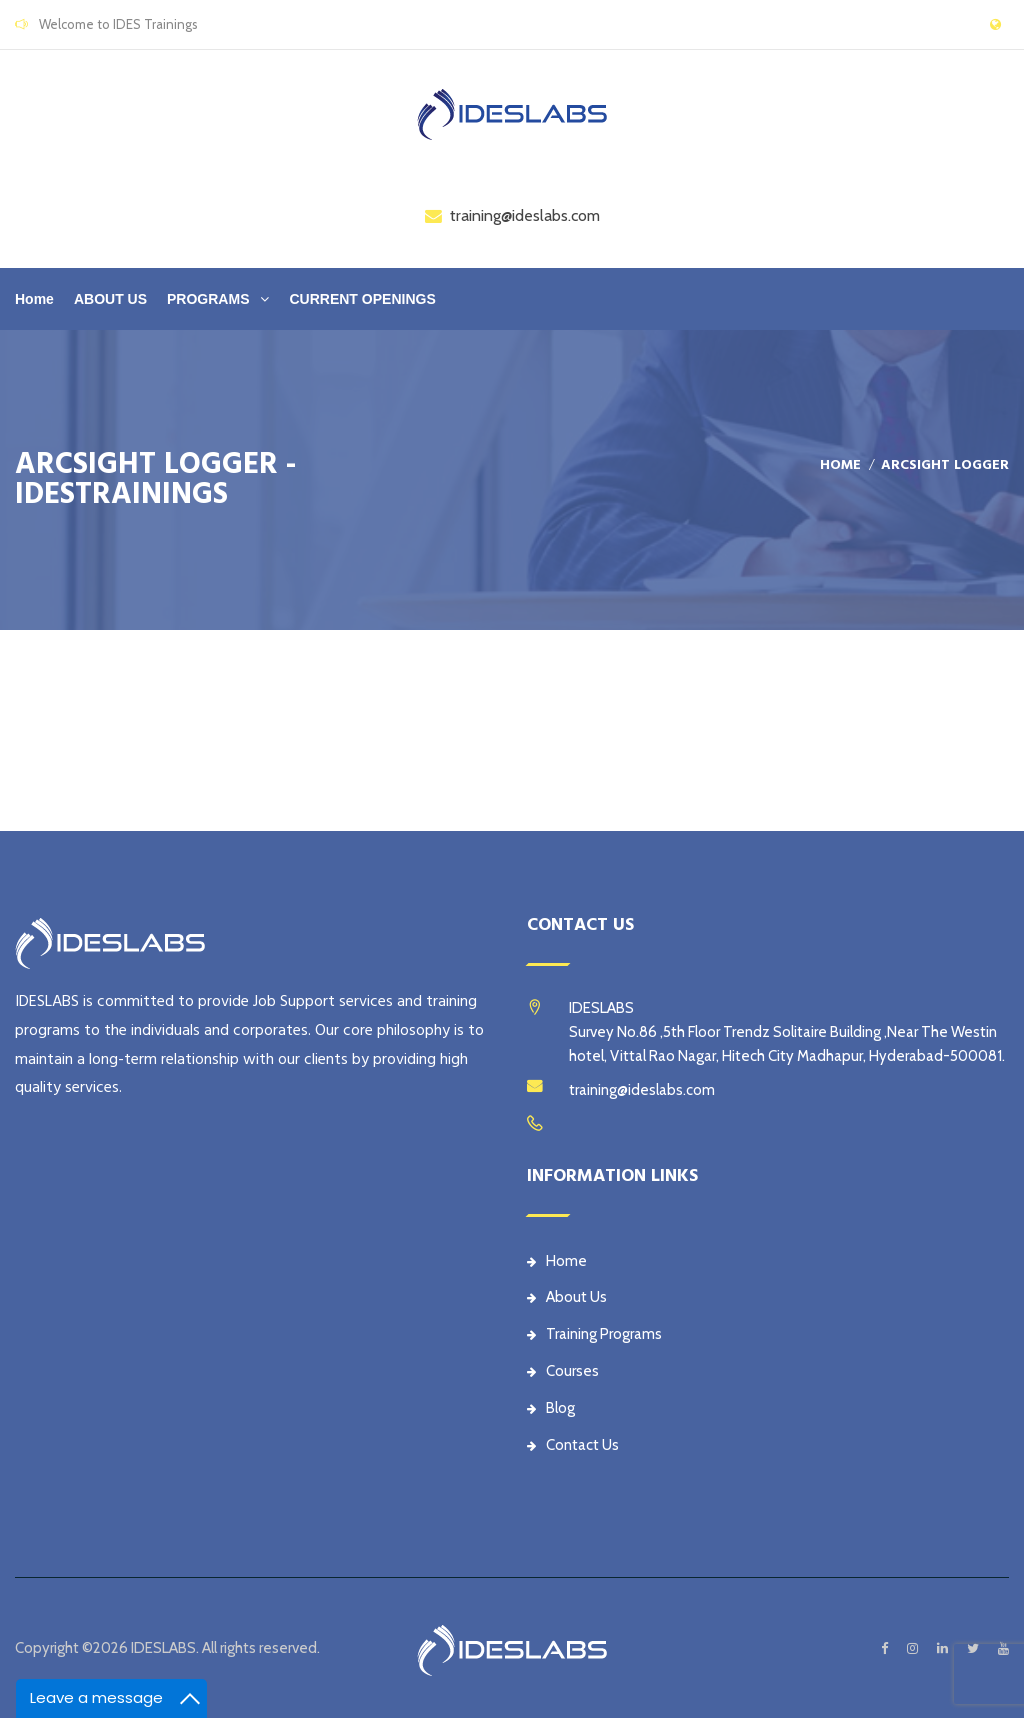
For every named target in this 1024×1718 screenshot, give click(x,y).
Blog (551, 1408)
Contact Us (573, 1445)
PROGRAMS (208, 299)
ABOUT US (110, 299)
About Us (567, 1297)
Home (34, 299)
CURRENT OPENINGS (362, 299)
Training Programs (594, 1334)
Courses (563, 1371)
